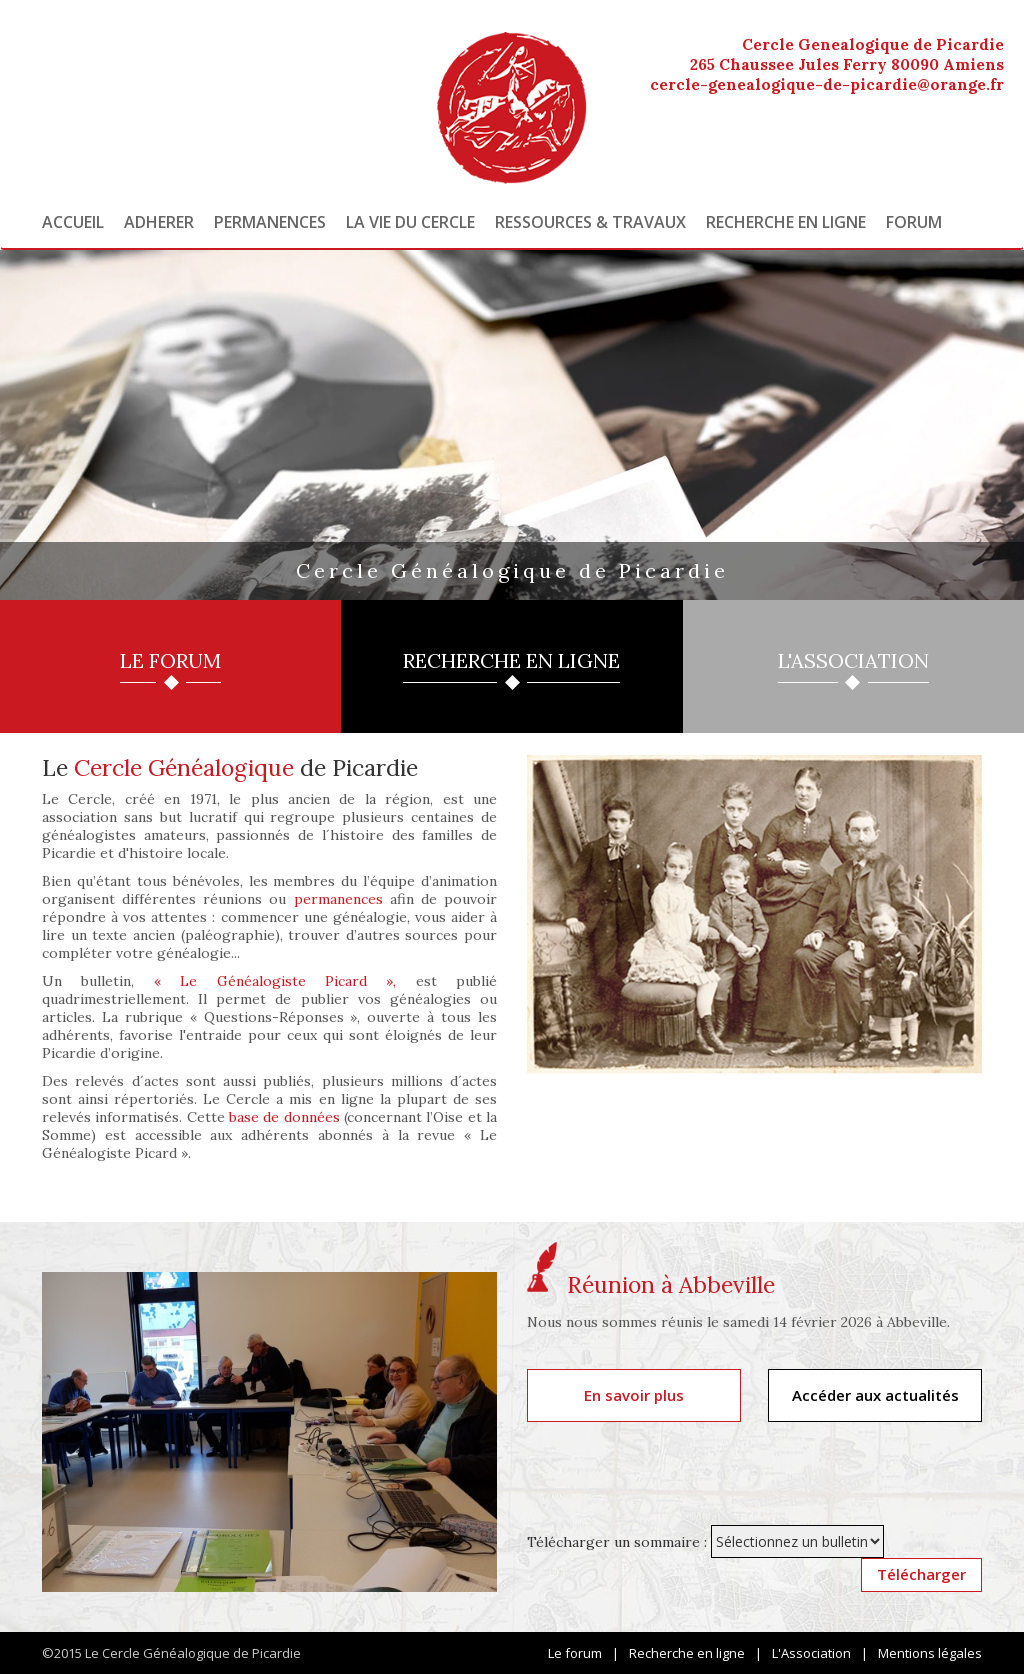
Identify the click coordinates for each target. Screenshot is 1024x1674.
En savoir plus (634, 1395)
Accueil (73, 222)
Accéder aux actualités (875, 1395)
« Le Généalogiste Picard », (275, 981)
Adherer (159, 222)
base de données (284, 1117)
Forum (914, 222)
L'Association (811, 1653)
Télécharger (921, 1574)
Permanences (270, 222)
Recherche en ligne (786, 222)
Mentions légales (930, 1653)
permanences (338, 899)
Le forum (575, 1653)
